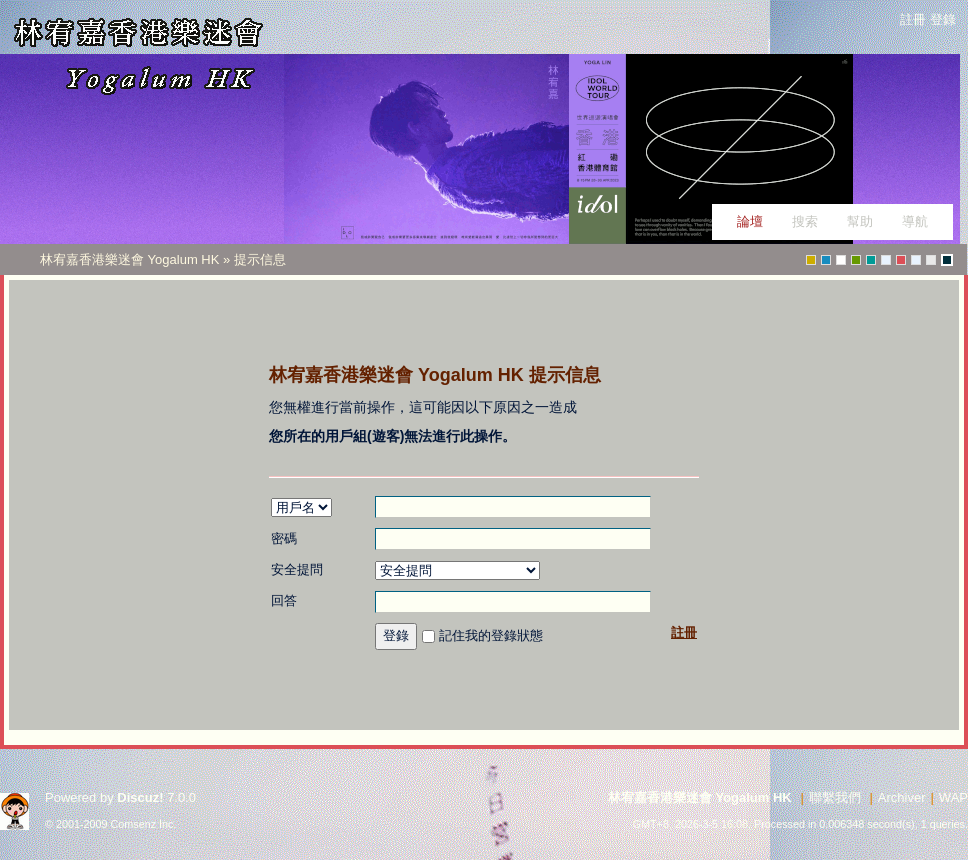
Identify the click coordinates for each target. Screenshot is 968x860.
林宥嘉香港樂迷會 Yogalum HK (131, 259)
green (856, 260)
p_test (886, 260)
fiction (931, 260)
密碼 (284, 538)
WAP (953, 797)
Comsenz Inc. (144, 824)
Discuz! (140, 797)
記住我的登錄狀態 (491, 635)
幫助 (860, 221)
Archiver (902, 797)
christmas (901, 260)
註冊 (913, 19)
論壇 (750, 221)
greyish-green (871, 260)
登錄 (943, 19)
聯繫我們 (835, 797)
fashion (826, 260)
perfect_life (916, 260)
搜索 (805, 221)
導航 (915, 221)
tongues (947, 260)
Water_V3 (841, 260)
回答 (284, 600)
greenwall (811, 260)
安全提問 (297, 569)
